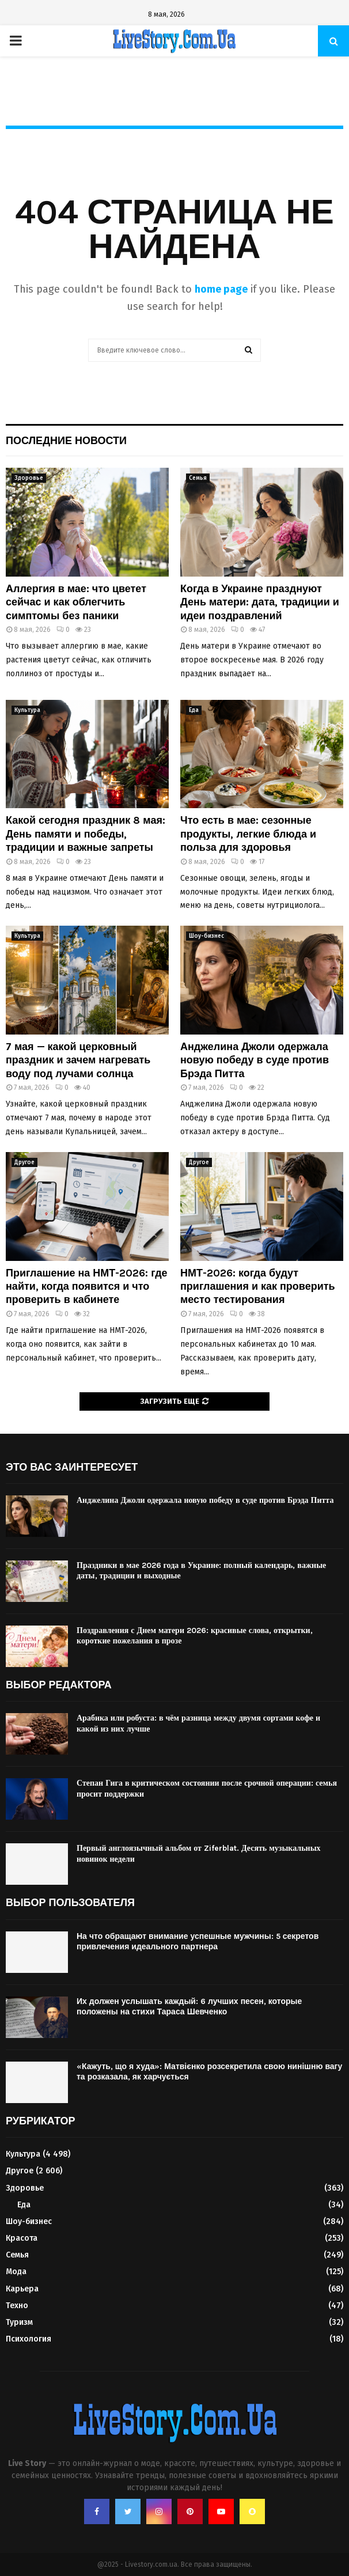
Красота (21, 2238)
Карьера (22, 2289)
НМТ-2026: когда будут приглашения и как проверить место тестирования (257, 1286)
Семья (198, 478)
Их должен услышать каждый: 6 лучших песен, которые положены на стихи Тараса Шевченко (189, 2007)
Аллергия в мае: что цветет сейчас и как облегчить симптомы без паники (76, 602)
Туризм (19, 2322)
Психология (28, 2339)
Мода (16, 2271)
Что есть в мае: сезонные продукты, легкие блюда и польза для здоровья (248, 834)
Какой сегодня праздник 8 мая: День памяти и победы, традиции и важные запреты (85, 834)
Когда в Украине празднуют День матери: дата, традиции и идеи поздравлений (259, 602)
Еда (194, 710)
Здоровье (28, 478)
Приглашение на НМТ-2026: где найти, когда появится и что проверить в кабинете (87, 1286)
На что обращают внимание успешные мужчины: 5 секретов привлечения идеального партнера (197, 1941)
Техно (17, 2305)
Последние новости (66, 440)
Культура (27, 710)
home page (221, 289)
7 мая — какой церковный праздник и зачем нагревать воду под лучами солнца (78, 1060)
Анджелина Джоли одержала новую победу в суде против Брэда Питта (254, 1060)
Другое (24, 1162)
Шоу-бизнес (206, 936)
